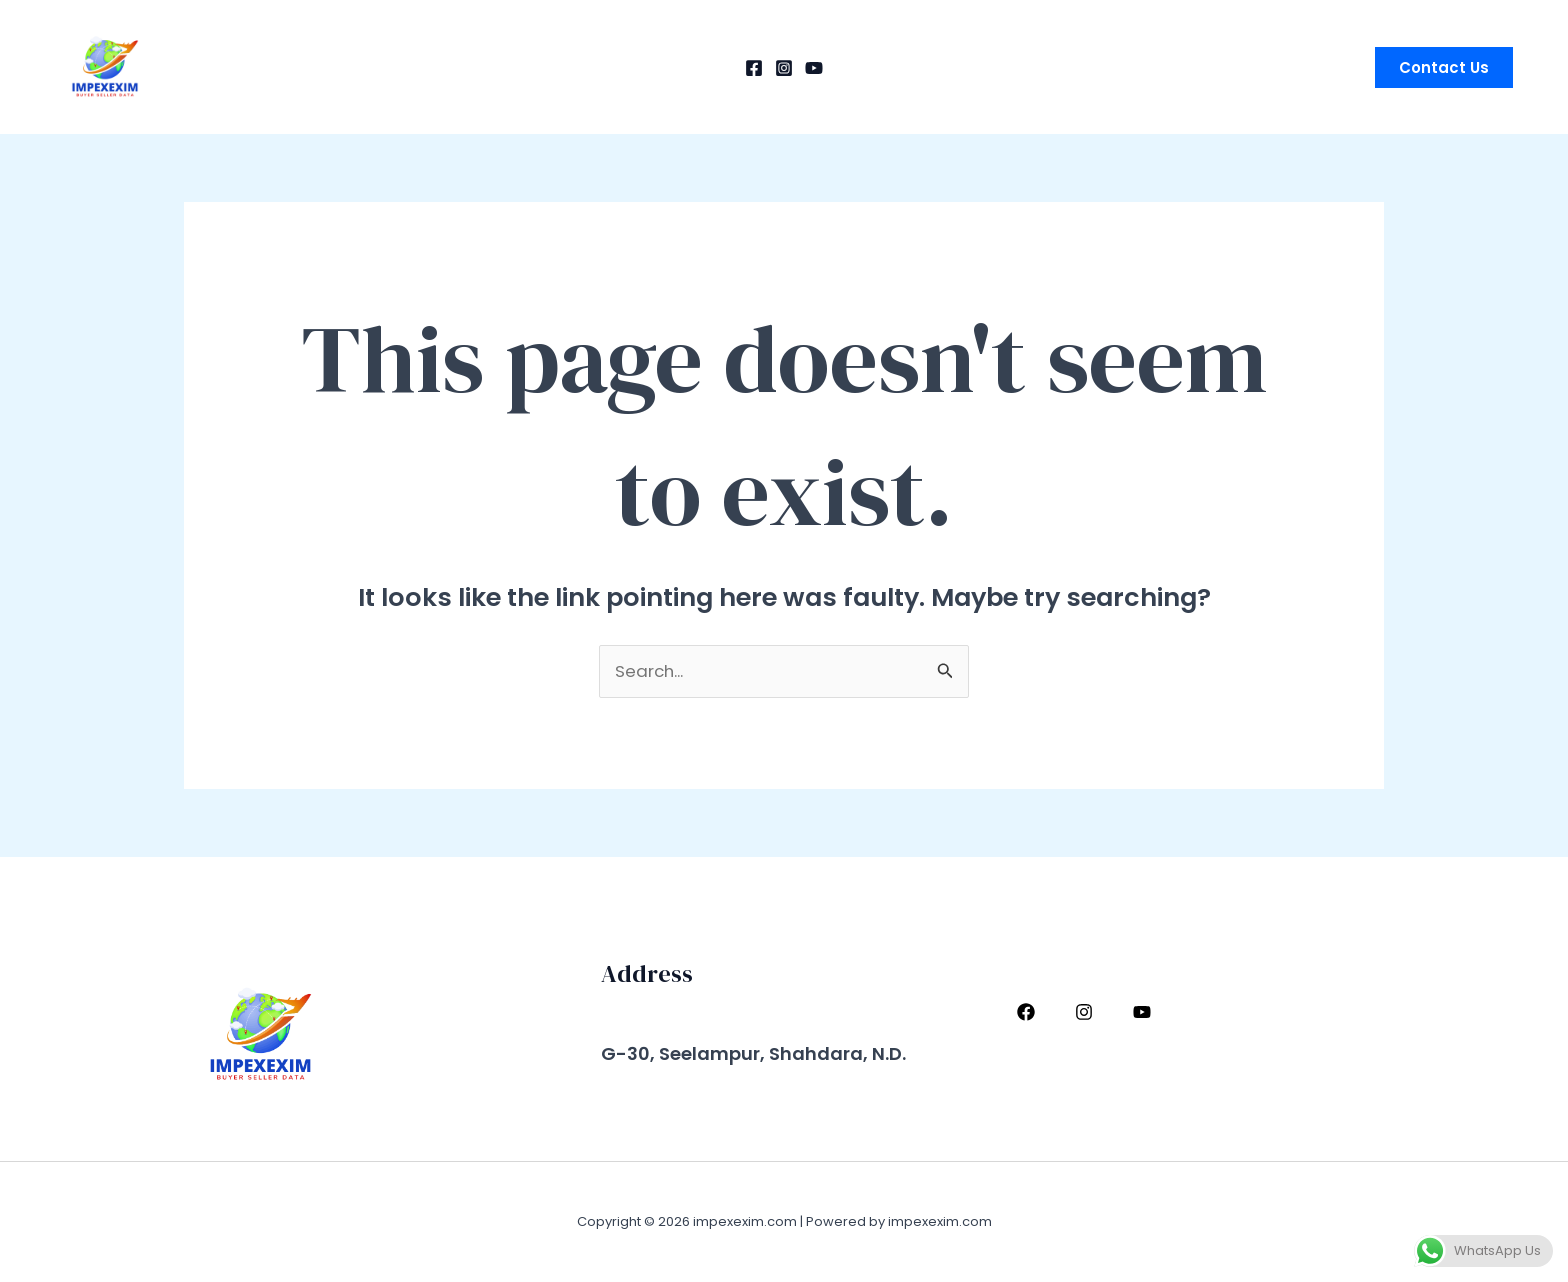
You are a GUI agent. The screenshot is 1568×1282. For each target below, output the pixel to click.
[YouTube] (814, 68)
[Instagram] (784, 68)
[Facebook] (754, 68)
